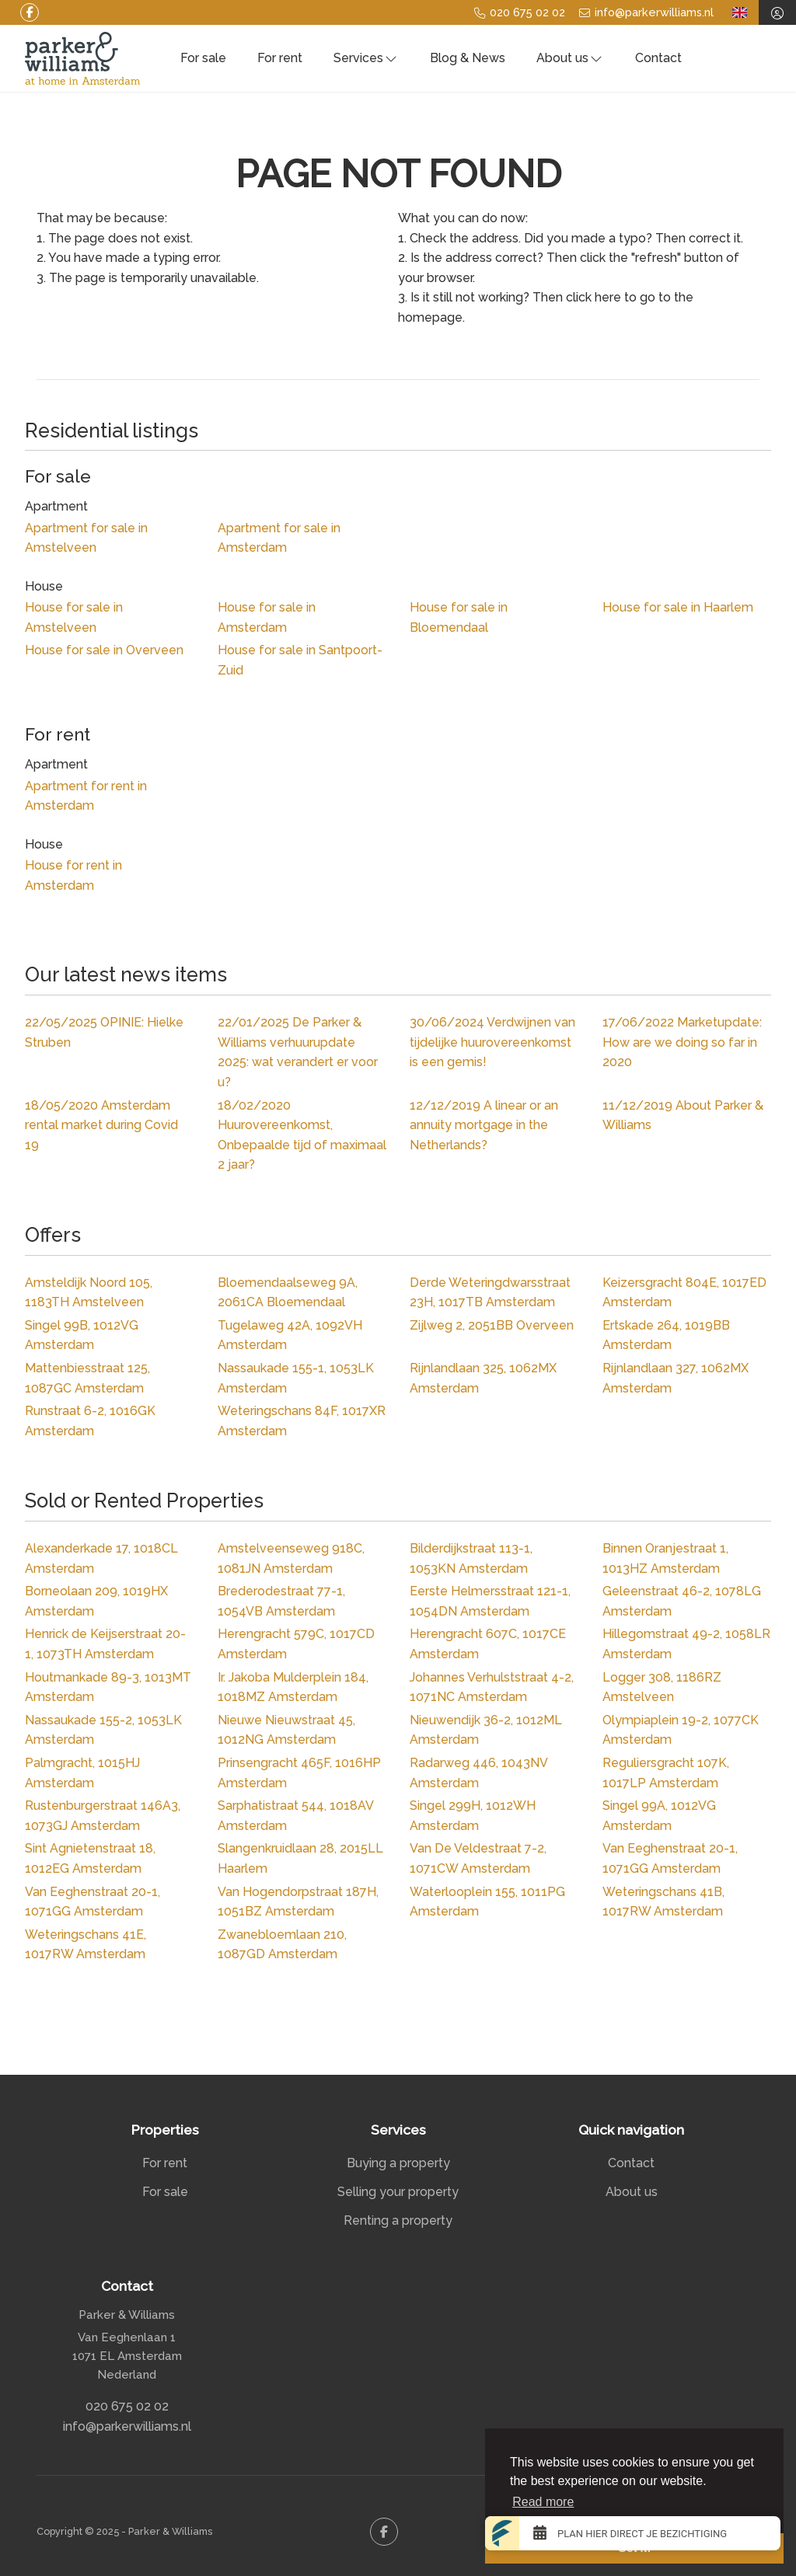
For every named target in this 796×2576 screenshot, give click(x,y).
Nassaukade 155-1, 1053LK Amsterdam (296, 1378)
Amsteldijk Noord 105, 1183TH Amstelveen (88, 1292)
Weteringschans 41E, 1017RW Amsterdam (85, 1944)
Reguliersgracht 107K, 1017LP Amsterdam (665, 1772)
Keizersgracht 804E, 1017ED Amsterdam (684, 1292)
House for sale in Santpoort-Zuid (300, 660)
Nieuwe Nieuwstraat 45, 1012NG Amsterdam (286, 1730)
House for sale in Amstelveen (74, 617)
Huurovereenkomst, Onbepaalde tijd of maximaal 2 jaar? (302, 1135)
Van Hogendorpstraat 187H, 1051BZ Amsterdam (298, 1901)
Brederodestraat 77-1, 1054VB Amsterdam (281, 1601)
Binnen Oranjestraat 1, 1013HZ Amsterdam (665, 1558)
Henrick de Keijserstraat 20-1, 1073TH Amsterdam (105, 1643)
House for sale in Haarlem (677, 607)
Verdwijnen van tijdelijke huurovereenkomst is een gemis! (492, 1042)
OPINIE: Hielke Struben (104, 1032)
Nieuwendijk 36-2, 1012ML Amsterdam (486, 1730)
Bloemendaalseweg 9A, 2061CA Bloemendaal (288, 1292)
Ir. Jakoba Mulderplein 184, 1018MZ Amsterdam (293, 1687)
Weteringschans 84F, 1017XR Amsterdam (302, 1420)
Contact (658, 58)
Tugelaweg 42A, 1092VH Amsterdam (290, 1335)
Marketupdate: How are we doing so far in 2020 (682, 1042)
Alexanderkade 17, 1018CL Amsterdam (101, 1558)
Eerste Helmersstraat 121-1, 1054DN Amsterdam (490, 1601)
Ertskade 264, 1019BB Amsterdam (666, 1335)
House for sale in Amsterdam (267, 617)
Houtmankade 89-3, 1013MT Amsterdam (108, 1687)
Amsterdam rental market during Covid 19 (101, 1125)
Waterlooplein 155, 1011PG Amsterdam (487, 1901)
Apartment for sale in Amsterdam (279, 538)
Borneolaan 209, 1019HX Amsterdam (96, 1601)
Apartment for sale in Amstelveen (86, 538)
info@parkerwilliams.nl (127, 2426)
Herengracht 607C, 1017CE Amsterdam (488, 1643)
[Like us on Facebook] (30, 12)
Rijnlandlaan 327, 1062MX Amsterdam (675, 1378)
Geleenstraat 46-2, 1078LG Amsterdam (681, 1601)
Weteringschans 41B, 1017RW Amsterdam (663, 1901)
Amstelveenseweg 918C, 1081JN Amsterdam (291, 1558)
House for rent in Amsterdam (73, 875)
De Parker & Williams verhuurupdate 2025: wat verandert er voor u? (298, 1052)
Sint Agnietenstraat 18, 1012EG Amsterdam (90, 1858)
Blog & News (467, 58)
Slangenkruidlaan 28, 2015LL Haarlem (300, 1858)
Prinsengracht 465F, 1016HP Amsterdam (299, 1772)
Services (366, 58)
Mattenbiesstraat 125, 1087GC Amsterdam (87, 1378)
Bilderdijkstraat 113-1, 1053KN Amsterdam (471, 1558)
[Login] (777, 12)
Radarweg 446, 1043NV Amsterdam (478, 1772)
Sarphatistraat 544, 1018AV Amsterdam (295, 1815)
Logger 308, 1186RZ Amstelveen (661, 1687)
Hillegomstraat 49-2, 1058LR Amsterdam (686, 1643)
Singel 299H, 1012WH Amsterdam (473, 1815)
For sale (203, 58)
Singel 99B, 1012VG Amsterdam (81, 1335)
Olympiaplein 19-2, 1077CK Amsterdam (680, 1730)
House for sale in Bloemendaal (459, 617)
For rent (279, 58)
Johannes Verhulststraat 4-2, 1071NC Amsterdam (492, 1687)
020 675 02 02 (127, 2406)
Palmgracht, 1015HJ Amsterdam (82, 1772)
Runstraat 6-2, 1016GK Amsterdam (90, 1420)
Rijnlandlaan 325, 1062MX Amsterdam (483, 1378)
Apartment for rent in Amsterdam (86, 796)
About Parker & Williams (682, 1115)
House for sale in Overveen (104, 650)
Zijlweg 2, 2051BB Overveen (492, 1325)
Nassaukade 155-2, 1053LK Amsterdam (103, 1730)
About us (570, 58)
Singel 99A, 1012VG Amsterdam (659, 1815)
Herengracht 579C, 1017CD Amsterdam (296, 1643)
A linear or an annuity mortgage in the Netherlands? (484, 1125)
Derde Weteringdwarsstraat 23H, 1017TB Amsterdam (490, 1292)
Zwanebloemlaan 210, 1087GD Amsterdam (282, 1944)
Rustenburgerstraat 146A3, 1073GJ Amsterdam (102, 1815)
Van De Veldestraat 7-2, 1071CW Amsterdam (478, 1858)
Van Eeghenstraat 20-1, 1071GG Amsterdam (670, 1858)
